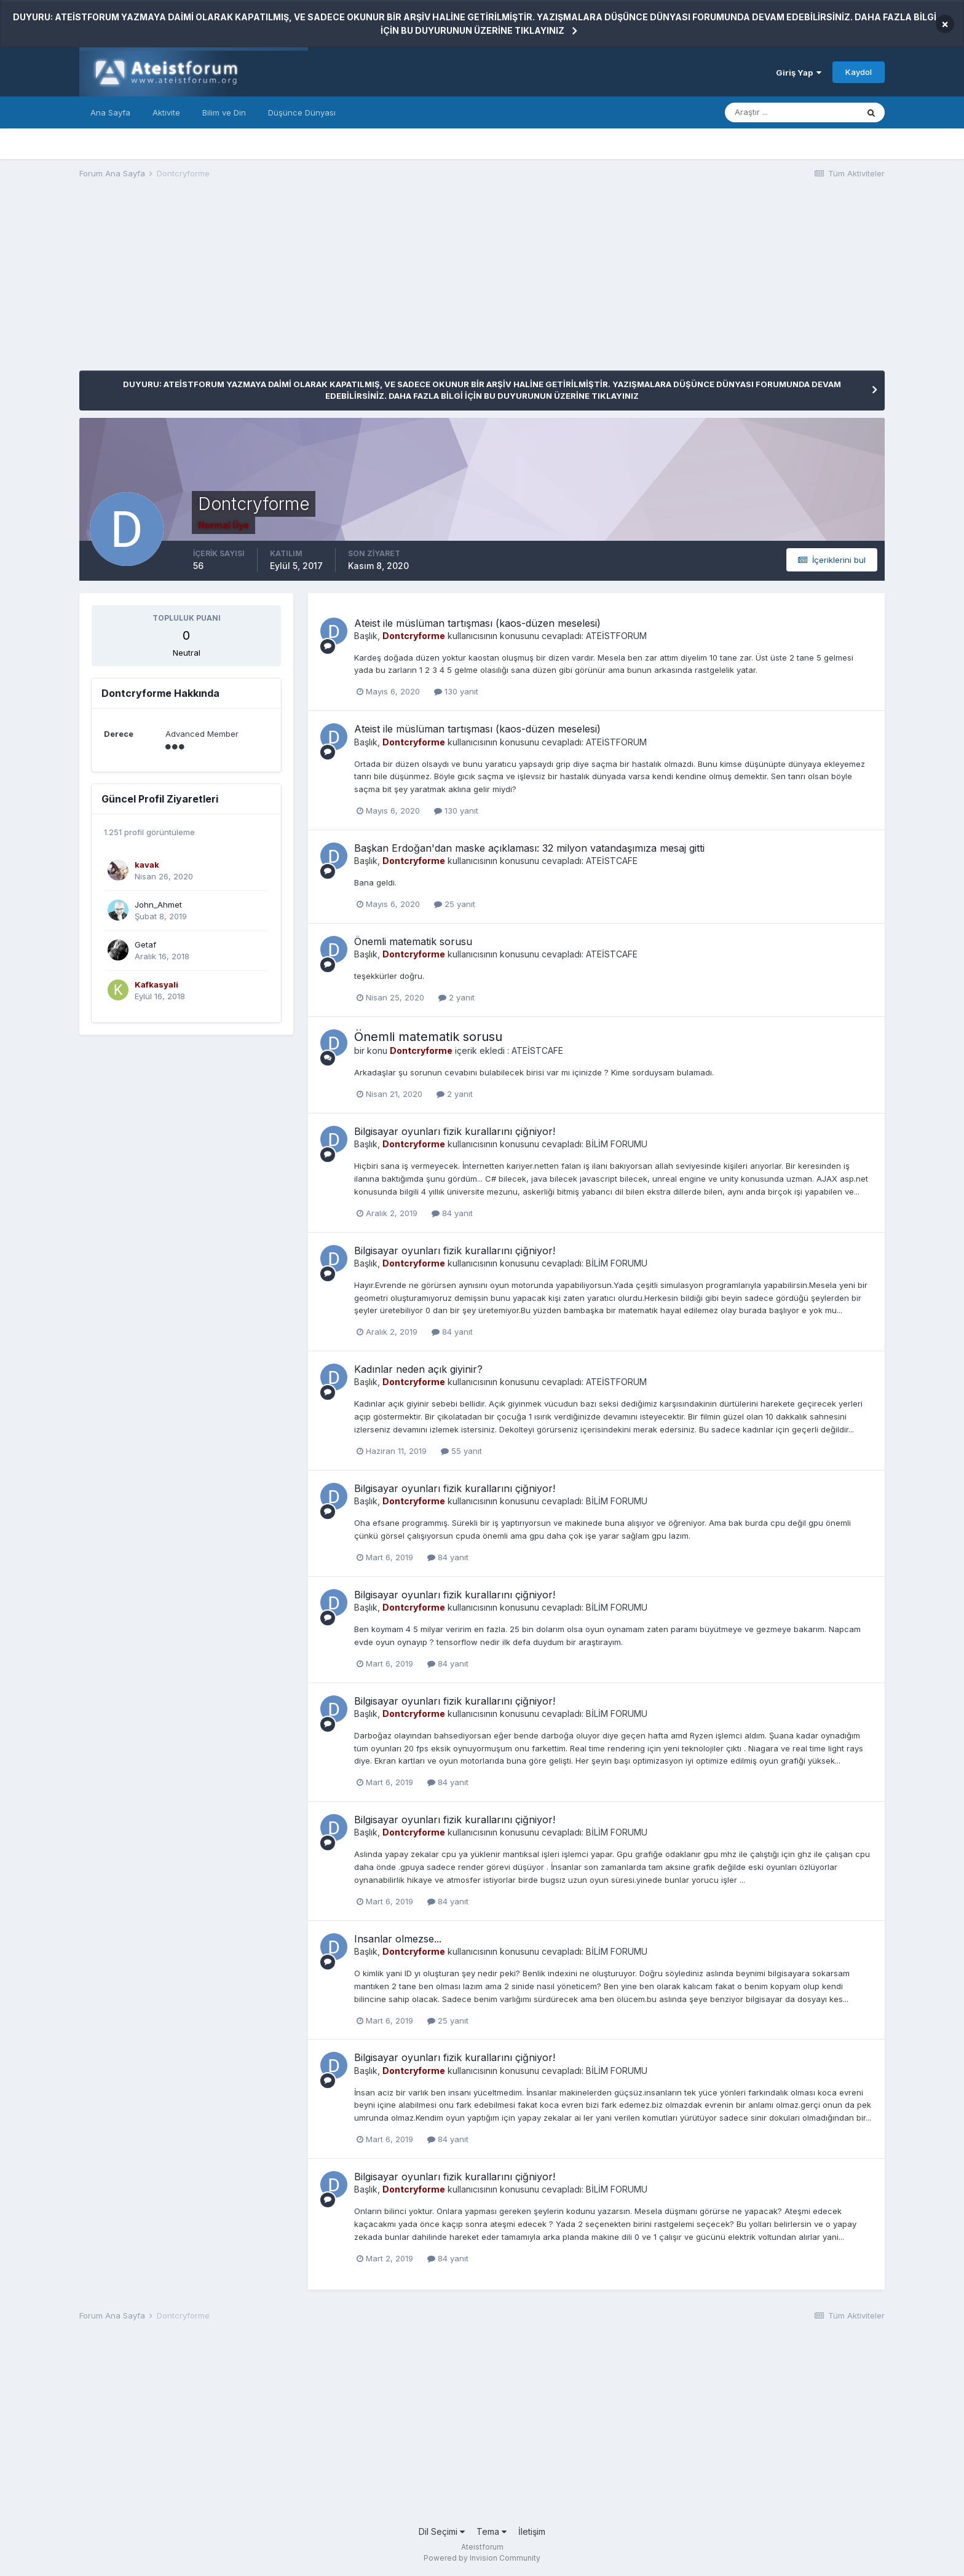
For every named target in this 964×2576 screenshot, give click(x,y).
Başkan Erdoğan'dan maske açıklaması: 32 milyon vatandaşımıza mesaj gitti (529, 848)
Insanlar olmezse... (397, 1939)
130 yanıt (456, 691)
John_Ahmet (158, 904)
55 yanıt (461, 1451)
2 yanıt (456, 997)
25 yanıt (454, 904)
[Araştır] (791, 112)
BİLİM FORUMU (616, 1144)
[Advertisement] (303, 284)
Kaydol (858, 72)
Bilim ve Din (224, 112)
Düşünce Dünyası (302, 112)
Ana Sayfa (110, 112)
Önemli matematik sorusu (413, 941)
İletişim (531, 2531)
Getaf (145, 944)
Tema (491, 2531)
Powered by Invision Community (482, 2557)
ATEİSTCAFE (612, 860)
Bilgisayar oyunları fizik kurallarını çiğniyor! (454, 1131)
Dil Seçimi (442, 2531)
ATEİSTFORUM (616, 635)
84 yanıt (452, 1213)
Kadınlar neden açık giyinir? (418, 1369)
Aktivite (166, 112)
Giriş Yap (798, 72)
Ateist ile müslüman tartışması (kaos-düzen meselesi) (477, 623)
